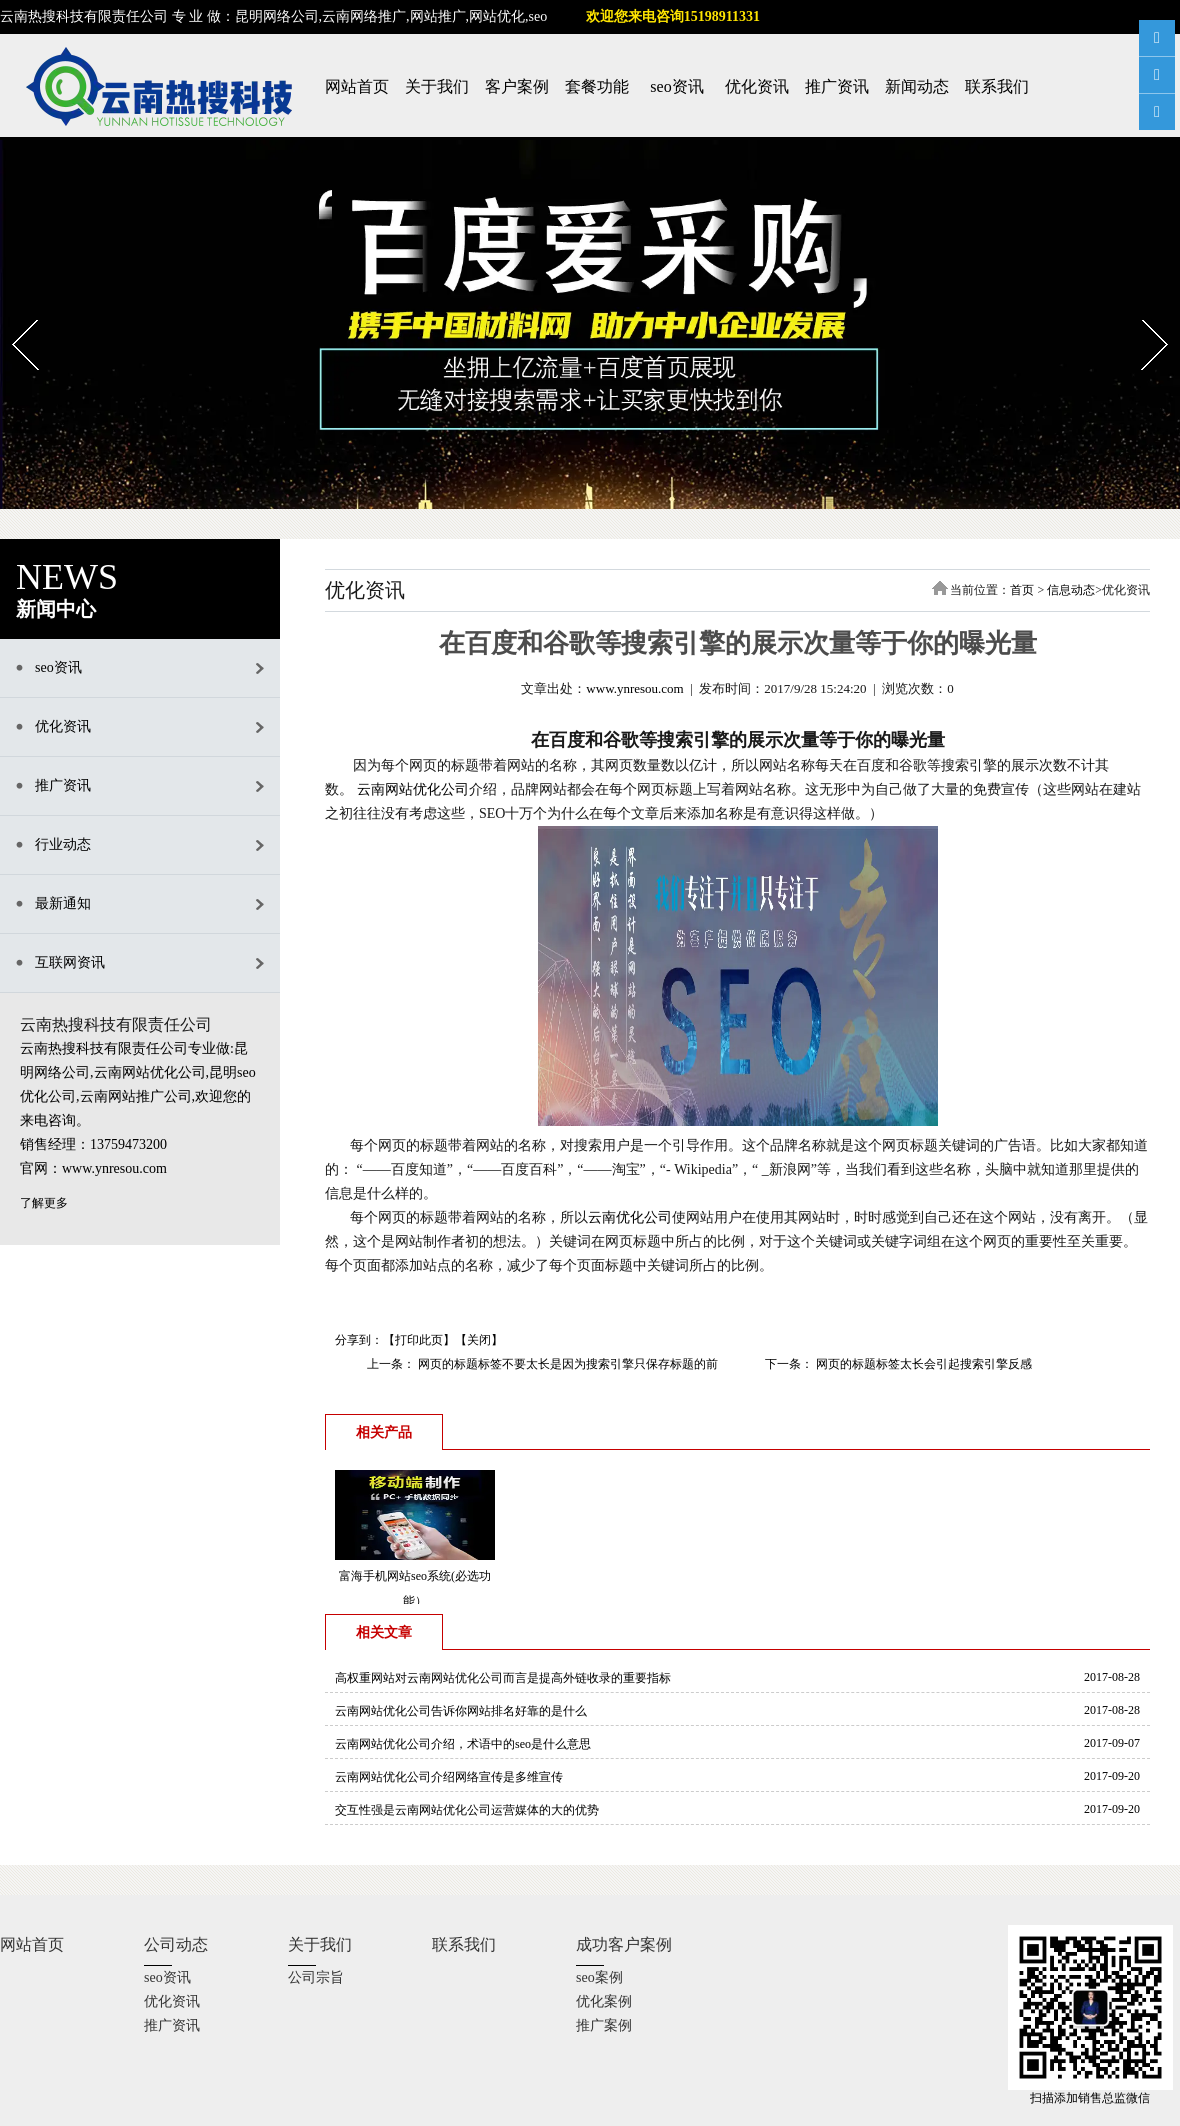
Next (1142, 313)
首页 (1022, 590)
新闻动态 (917, 86)
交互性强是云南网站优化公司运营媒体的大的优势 (467, 1810)
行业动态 (63, 844)
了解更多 (44, 1203)
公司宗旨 (316, 1977)
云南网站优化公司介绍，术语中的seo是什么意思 (463, 1744)
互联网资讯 (70, 962)
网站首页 (357, 86)
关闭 (479, 1340)
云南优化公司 (630, 1217)
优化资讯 (757, 86)
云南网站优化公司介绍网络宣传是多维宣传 (449, 1777)
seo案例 (599, 1977)
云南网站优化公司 (413, 789)
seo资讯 (676, 86)
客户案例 (517, 86)
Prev (12, 313)
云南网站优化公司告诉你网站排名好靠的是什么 (461, 1711)
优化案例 (604, 2001)
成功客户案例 (624, 1944)
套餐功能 (597, 86)
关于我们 (437, 86)
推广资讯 (837, 86)
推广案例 (604, 2025)
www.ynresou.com (634, 688)
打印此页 (419, 1340)
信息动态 (1071, 590)
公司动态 (176, 1944)
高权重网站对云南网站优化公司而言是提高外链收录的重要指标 (503, 1678)
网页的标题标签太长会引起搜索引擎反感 (922, 1364)
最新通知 (63, 903)
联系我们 (997, 86)
